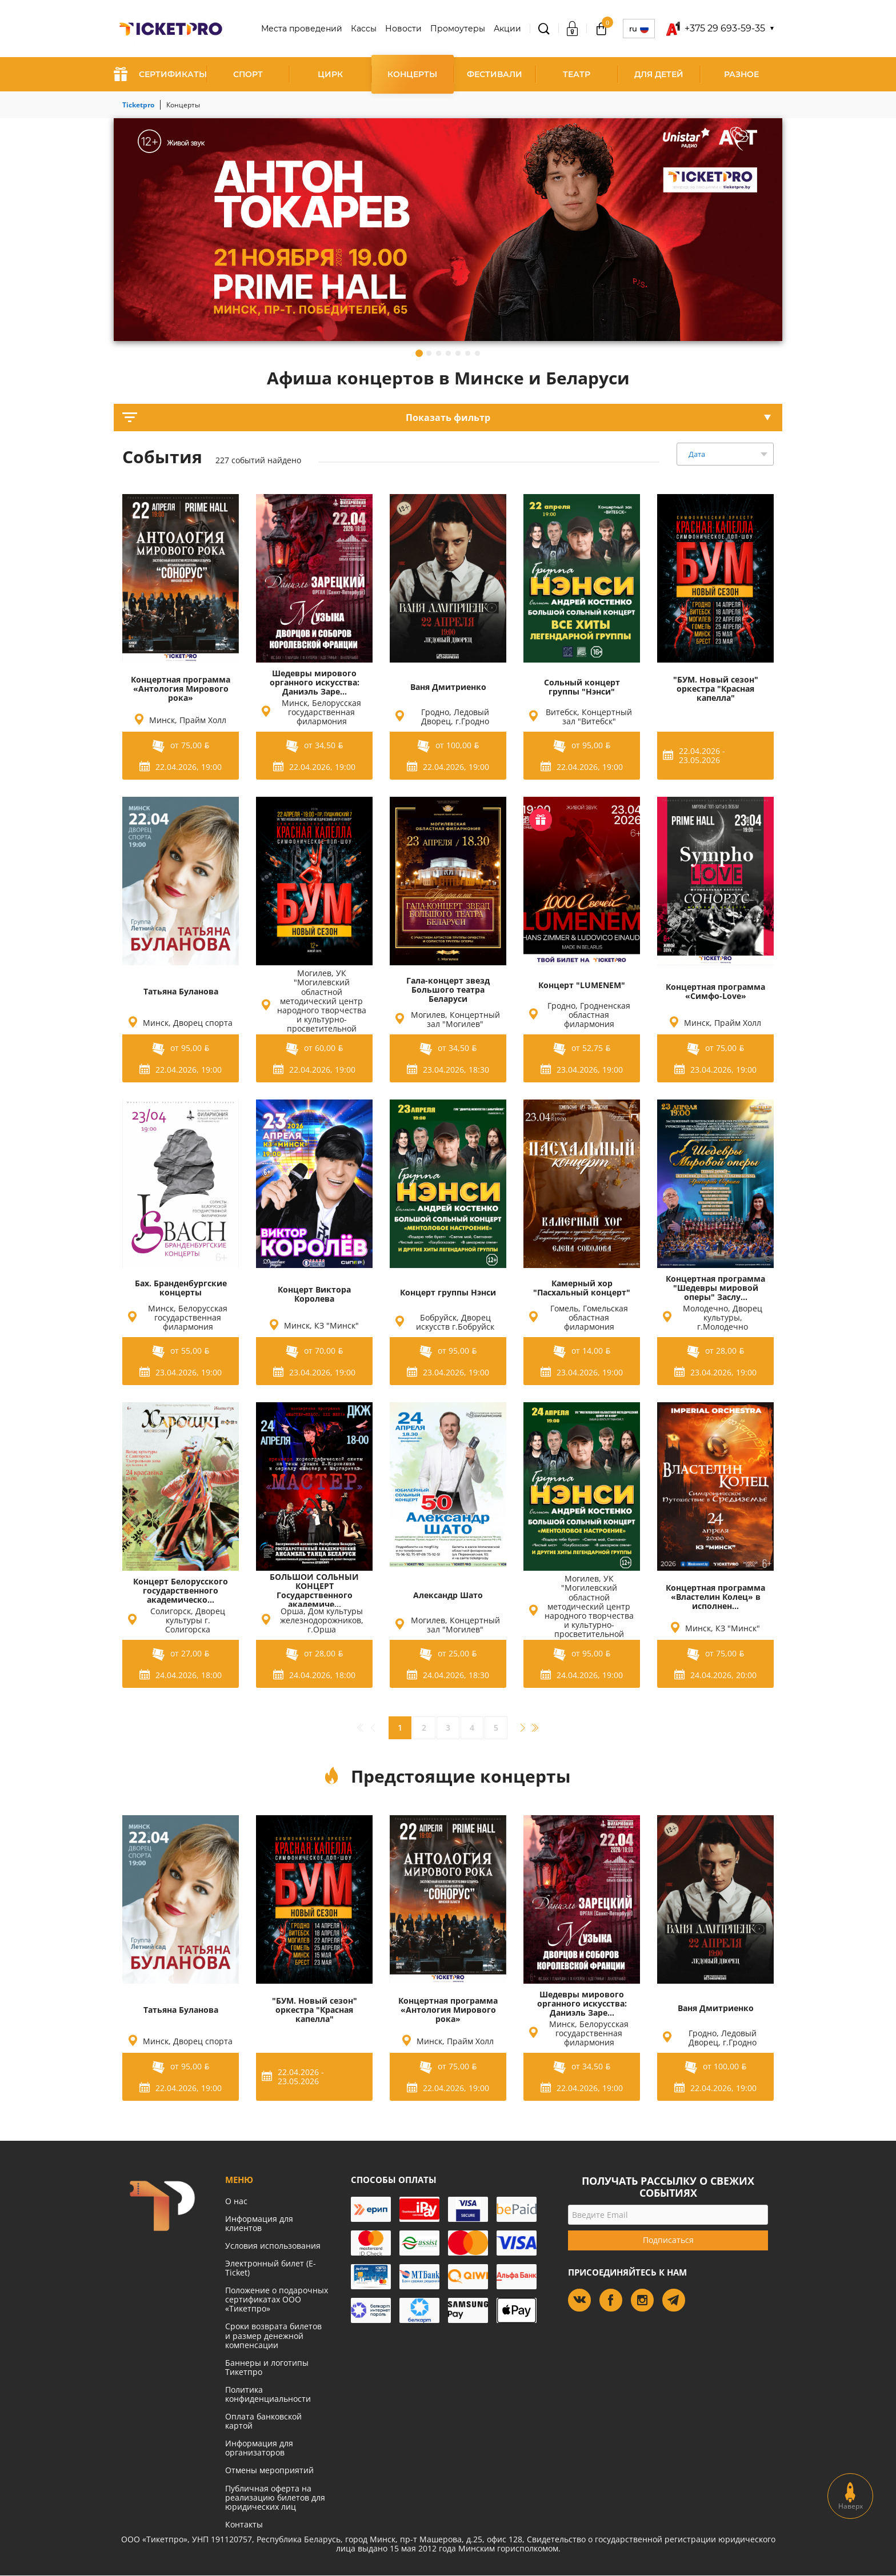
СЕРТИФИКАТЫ (160, 74)
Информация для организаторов (259, 2448)
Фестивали (494, 74)
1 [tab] (419, 353)
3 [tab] (438, 353)
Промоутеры (457, 28)
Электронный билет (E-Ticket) (270, 2268)
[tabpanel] (448, 229)
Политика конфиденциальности (268, 2394)
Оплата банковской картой (263, 2421)
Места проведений (301, 28)
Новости (403, 28)
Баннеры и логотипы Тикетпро (267, 2367)
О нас (236, 2201)
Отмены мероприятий (269, 2470)
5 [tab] (458, 353)
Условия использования (273, 2245)
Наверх (850, 2496)
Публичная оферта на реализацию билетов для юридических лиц (275, 2497)
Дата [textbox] (697, 454)
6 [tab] (467, 353)
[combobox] (725, 454)
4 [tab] (448, 353)
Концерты (412, 74)
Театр (576, 74)
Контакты (244, 2524)
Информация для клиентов (259, 2223)
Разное (741, 74)
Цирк (330, 74)
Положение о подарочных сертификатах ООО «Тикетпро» (276, 2299)
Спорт (248, 74)
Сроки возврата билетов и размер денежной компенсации (273, 2335)
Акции (507, 28)
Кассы (364, 28)
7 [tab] (477, 353)
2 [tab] (428, 353)
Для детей (658, 74)
